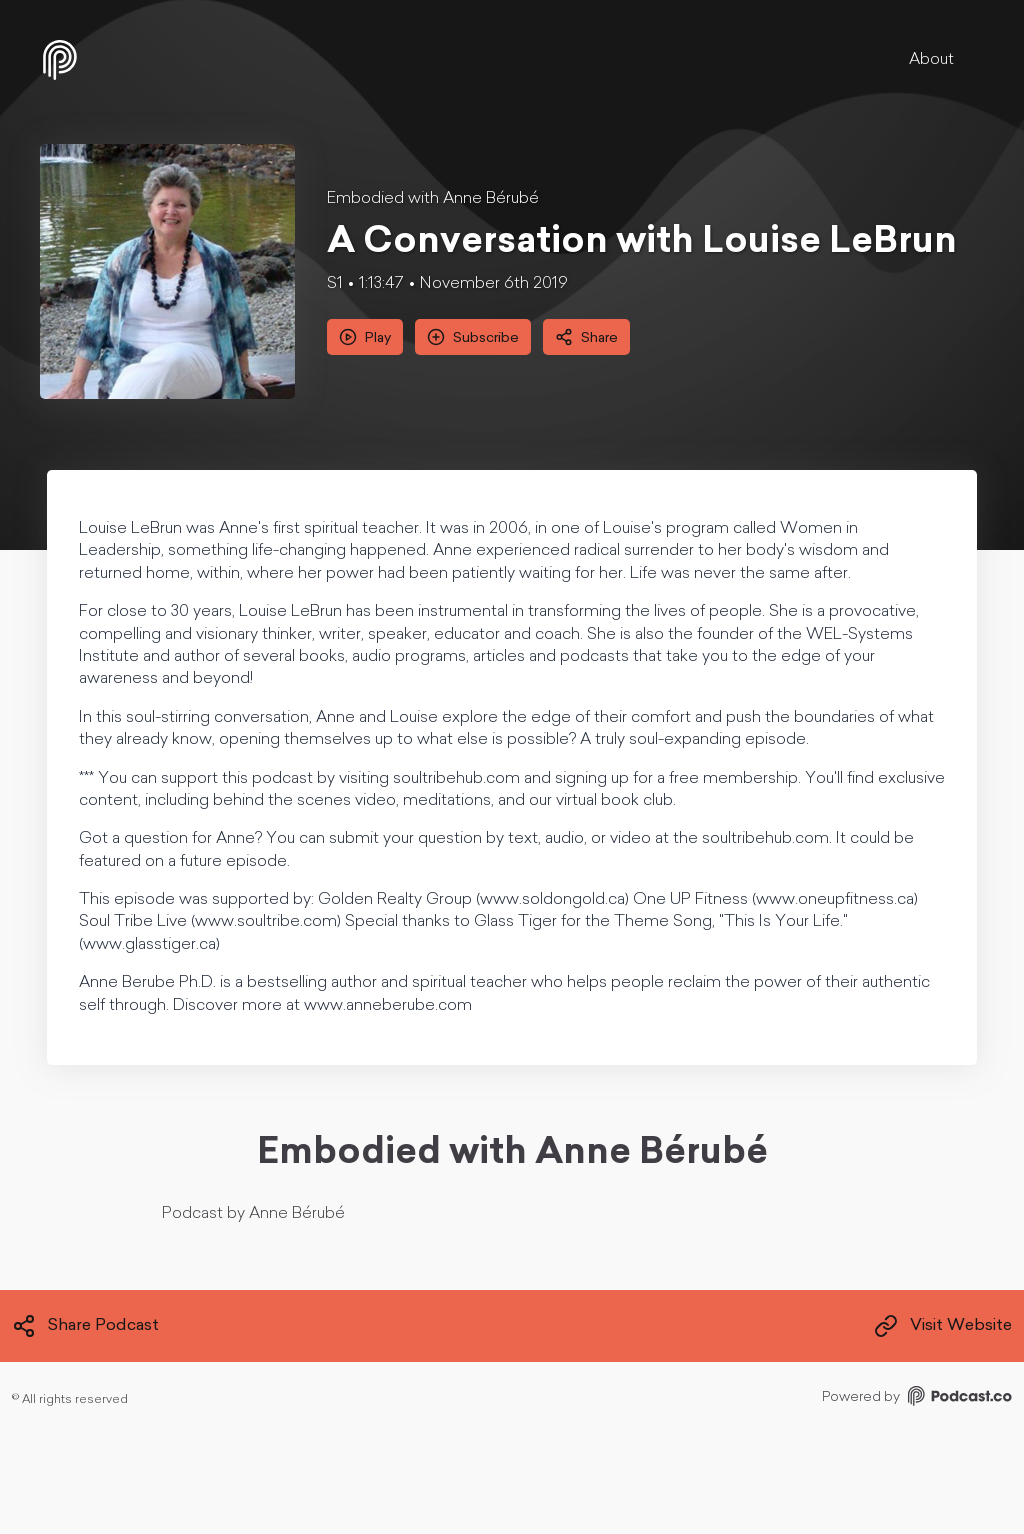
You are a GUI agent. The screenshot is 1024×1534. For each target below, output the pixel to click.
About (931, 60)
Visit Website (943, 1326)
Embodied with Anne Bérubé (433, 199)
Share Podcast (85, 1326)
